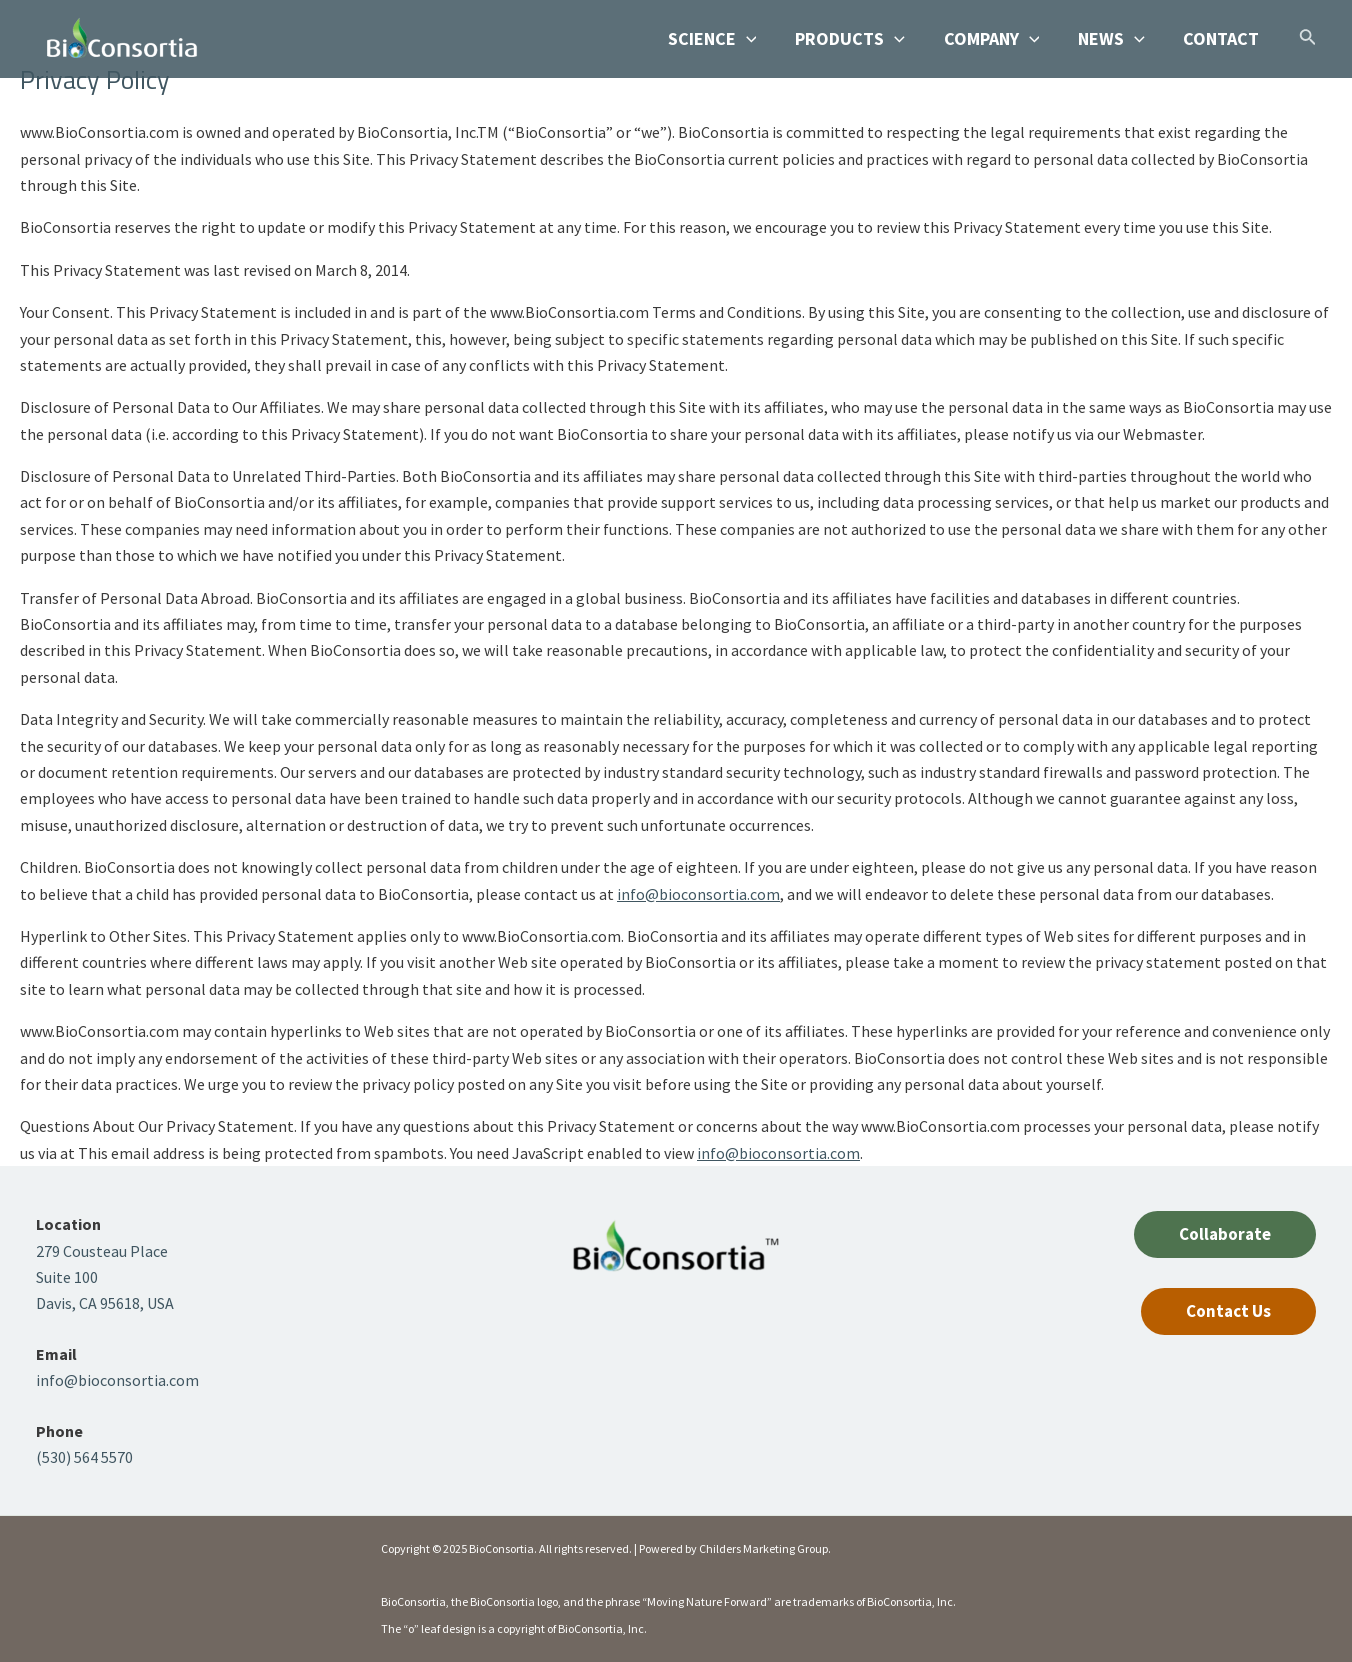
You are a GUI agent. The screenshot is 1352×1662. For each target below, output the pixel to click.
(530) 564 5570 (84, 1457)
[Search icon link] (1308, 40)
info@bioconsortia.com (698, 894)
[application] (758, 39)
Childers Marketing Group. (765, 1548)
